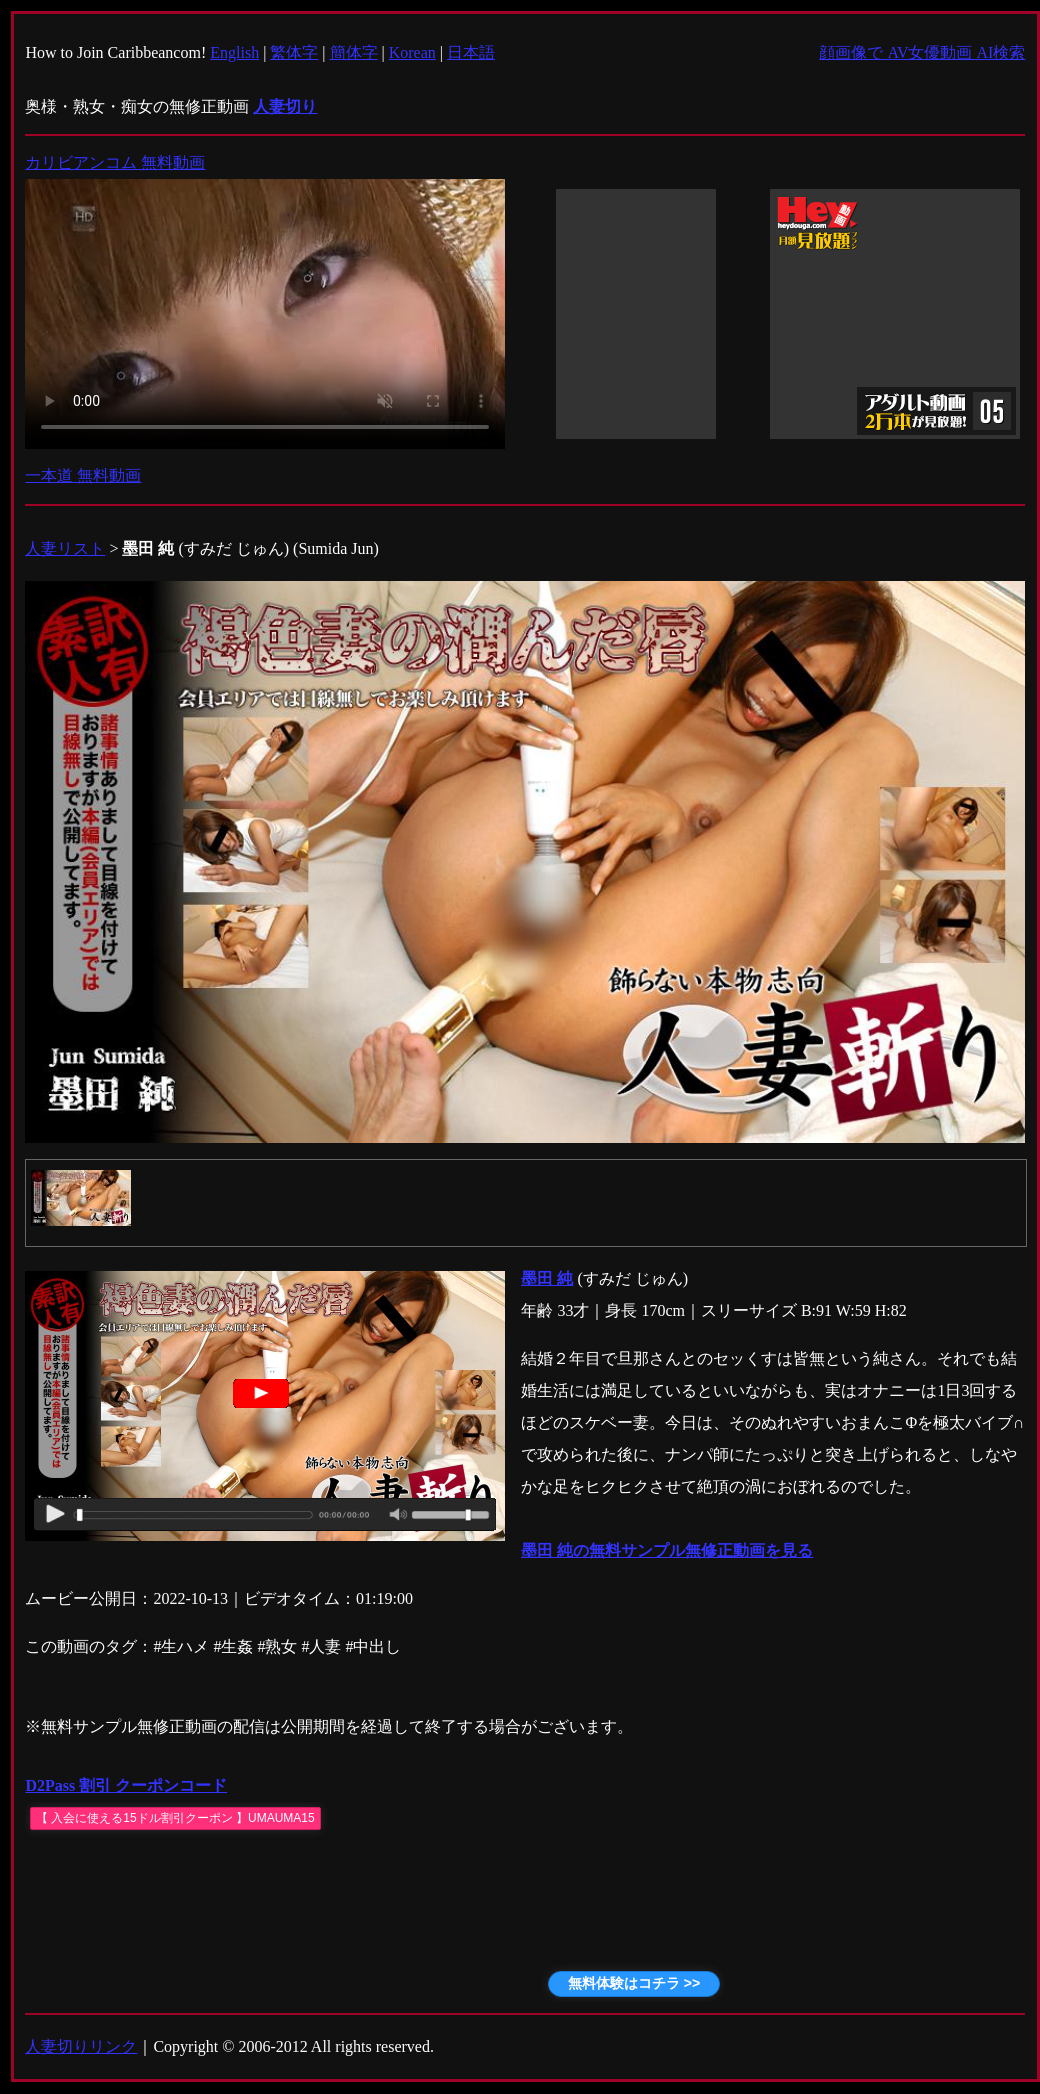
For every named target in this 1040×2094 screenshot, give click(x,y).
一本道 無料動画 (83, 475)
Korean (412, 52)
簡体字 (354, 52)
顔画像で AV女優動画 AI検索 (922, 52)
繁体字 (294, 52)
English (234, 52)
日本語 (471, 52)
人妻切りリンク (81, 2046)
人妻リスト (65, 548)
